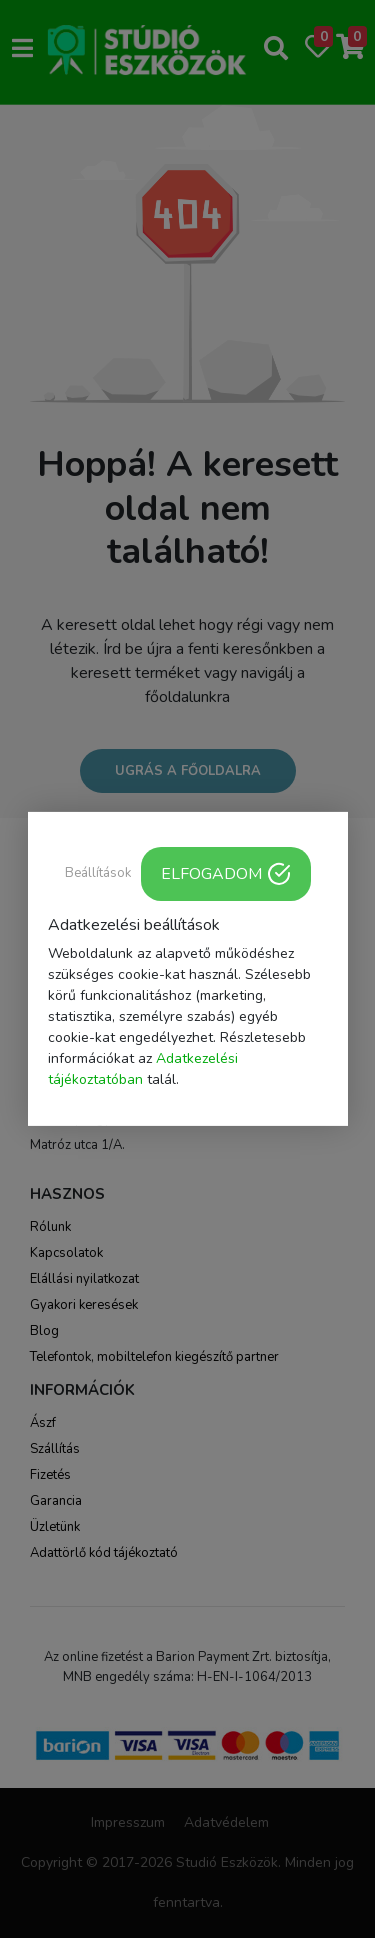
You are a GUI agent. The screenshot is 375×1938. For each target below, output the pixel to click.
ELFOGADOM (226, 874)
